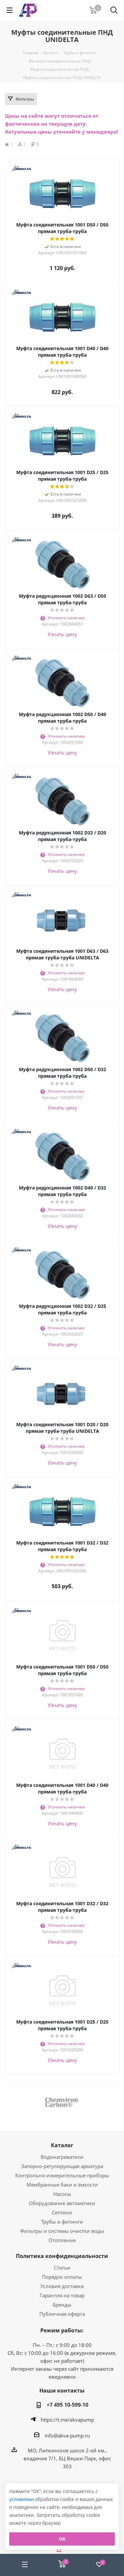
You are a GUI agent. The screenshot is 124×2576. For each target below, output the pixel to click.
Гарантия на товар (62, 2295)
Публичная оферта (62, 2314)
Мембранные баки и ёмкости (62, 2184)
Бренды (62, 2304)
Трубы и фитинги (62, 2221)
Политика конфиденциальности (62, 2256)
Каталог (62, 2145)
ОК (62, 2539)
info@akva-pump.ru (67, 2435)
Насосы (62, 2194)
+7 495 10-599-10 (67, 2404)
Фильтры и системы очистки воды (62, 2231)
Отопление (62, 2240)
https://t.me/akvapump (67, 2419)
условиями (22, 2499)
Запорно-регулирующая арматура (62, 2166)
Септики (62, 2212)
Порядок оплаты (62, 2277)
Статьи (62, 2267)
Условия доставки (62, 2286)
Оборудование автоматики (62, 2203)
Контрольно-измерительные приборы (62, 2175)
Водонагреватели (62, 2156)
